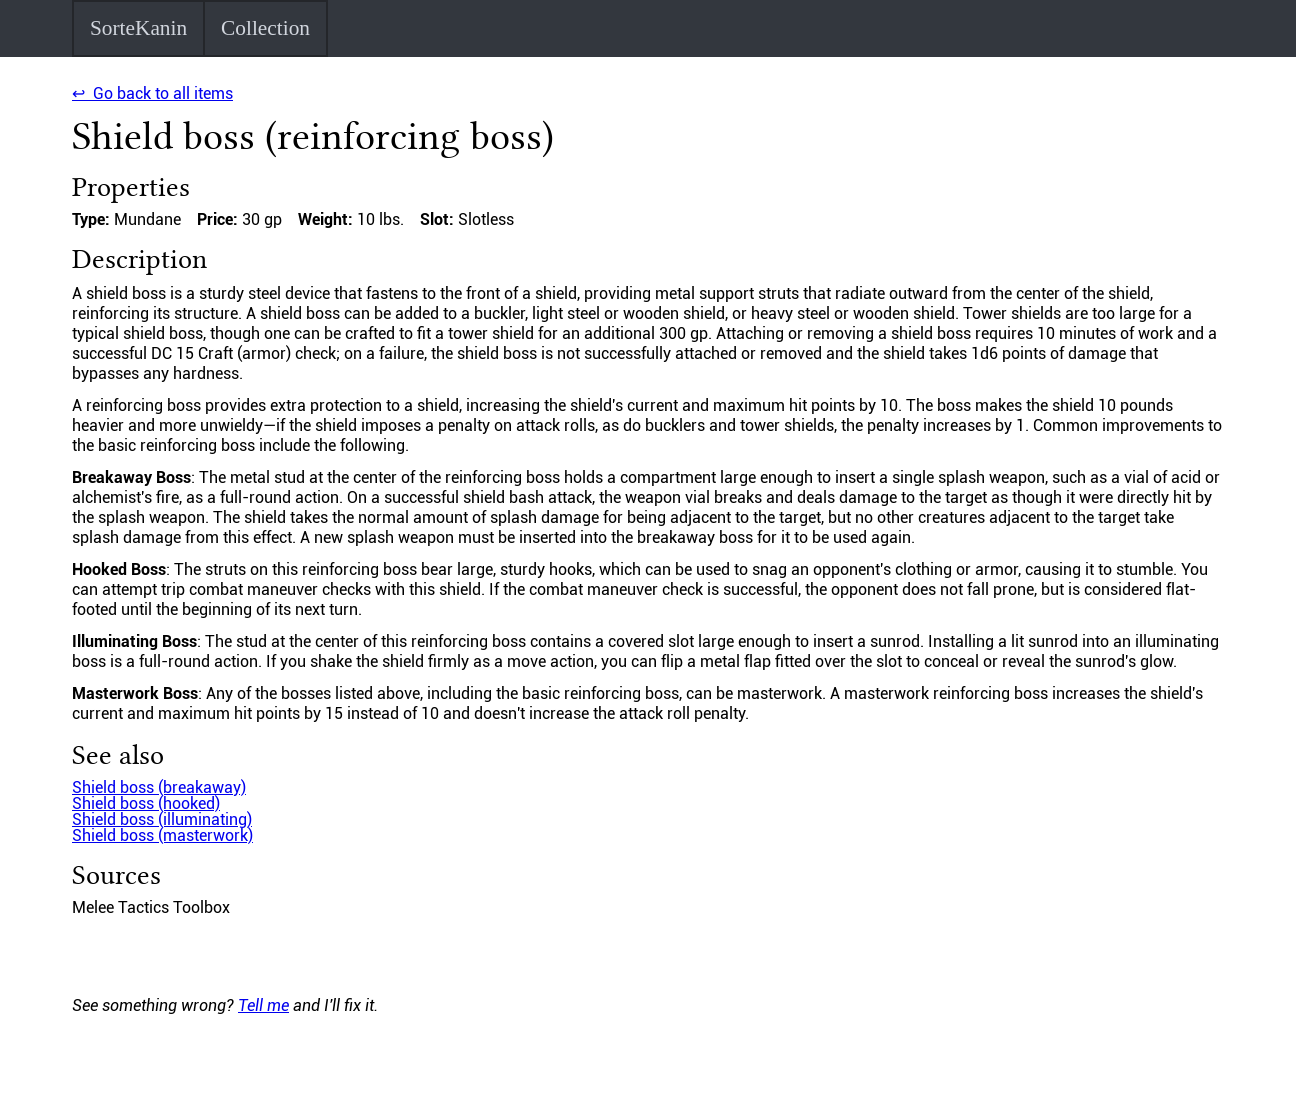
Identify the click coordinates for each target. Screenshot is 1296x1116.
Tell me (263, 1005)
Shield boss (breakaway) (159, 787)
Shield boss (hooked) (146, 803)
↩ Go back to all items (152, 93)
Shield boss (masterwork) (162, 835)
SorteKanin (138, 28)
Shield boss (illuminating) (162, 819)
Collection (265, 28)
